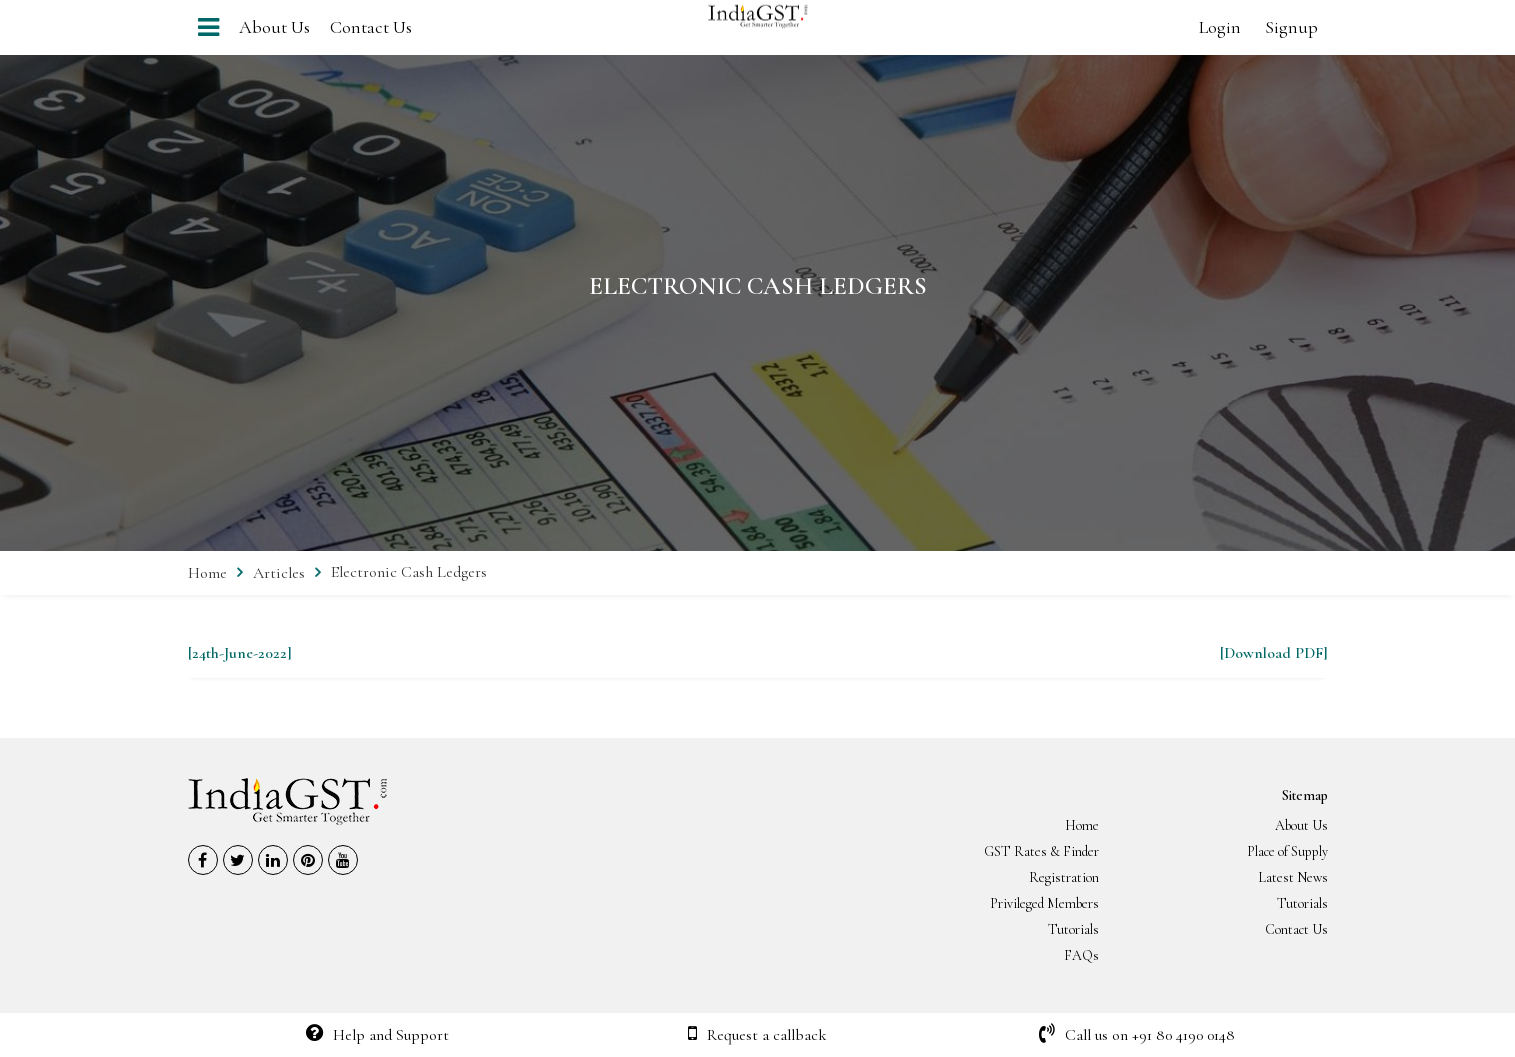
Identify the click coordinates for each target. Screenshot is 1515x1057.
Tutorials (1302, 903)
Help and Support (377, 1035)
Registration (1064, 877)
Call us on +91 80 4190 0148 (1137, 1035)
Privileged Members (1044, 903)
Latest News (1293, 877)
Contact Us (371, 27)
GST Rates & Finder (1041, 851)
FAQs (1081, 955)
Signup (1291, 27)
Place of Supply (1287, 851)
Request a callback (757, 1035)
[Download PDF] (1274, 653)
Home (207, 573)
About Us (274, 27)
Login (1220, 27)
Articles (279, 573)
